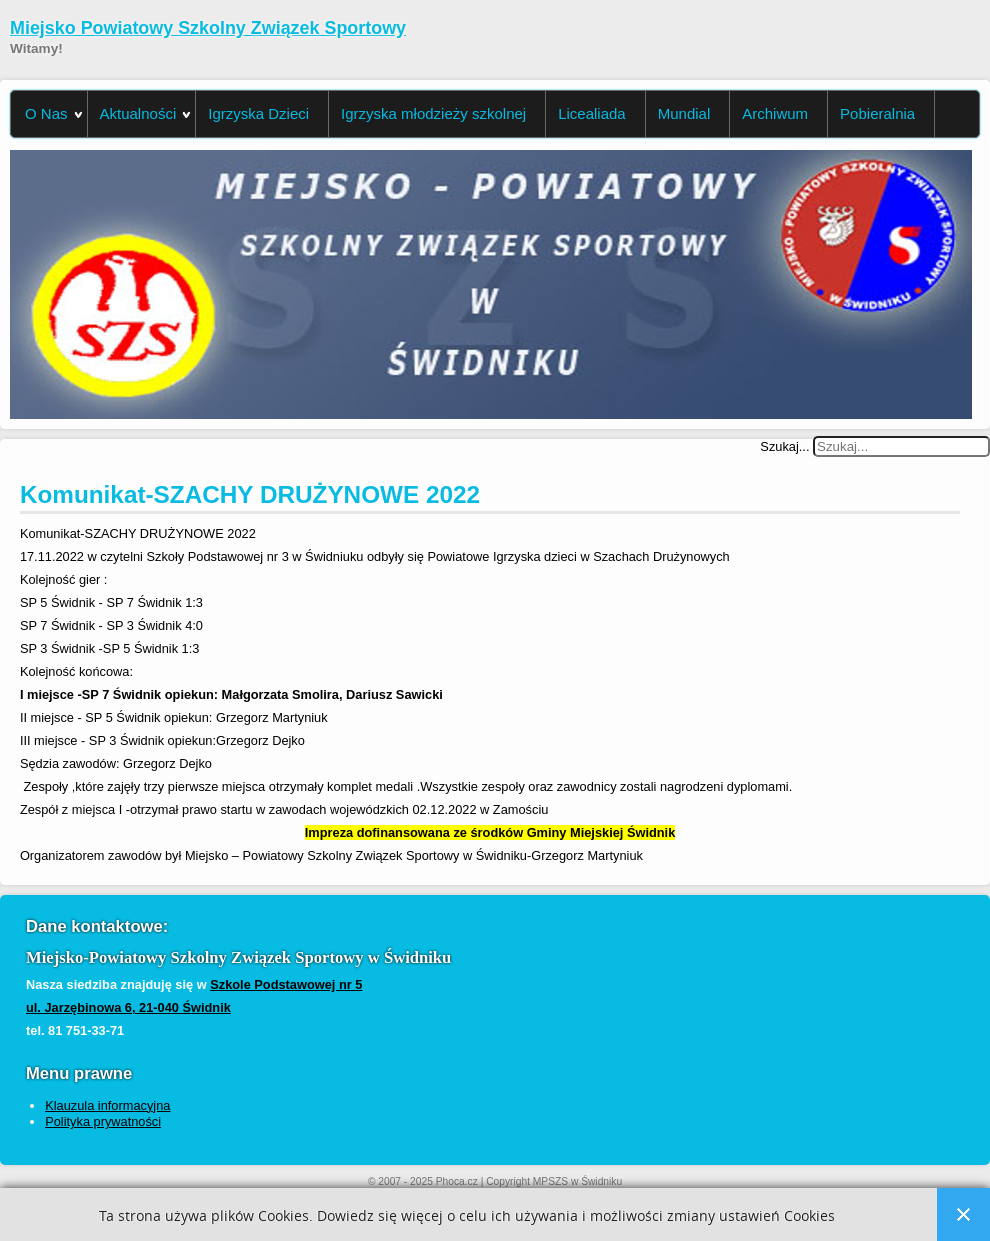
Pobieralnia (877, 113)
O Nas (46, 113)
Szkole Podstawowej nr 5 (286, 984)
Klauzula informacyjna (107, 1105)
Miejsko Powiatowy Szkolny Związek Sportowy (208, 28)
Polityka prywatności (103, 1121)
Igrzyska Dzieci (258, 113)
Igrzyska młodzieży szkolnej (433, 113)
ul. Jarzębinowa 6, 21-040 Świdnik (128, 1007)
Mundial (684, 113)
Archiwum (775, 113)
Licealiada (592, 113)
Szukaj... (784, 446)
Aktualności (138, 113)
